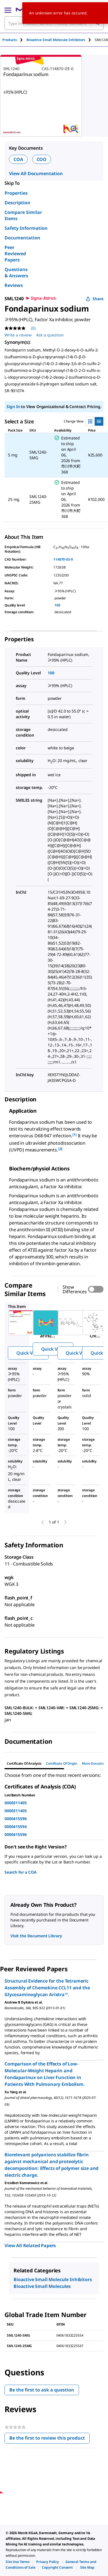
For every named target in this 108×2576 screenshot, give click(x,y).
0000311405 (16, 1802)
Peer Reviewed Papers (15, 253)
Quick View (28, 1353)
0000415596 (16, 1818)
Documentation (22, 238)
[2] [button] (60, 1148)
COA (18, 159)
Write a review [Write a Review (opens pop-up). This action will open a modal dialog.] (18, 335)
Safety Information (26, 228)
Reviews (14, 285)
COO (42, 159)
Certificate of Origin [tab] (61, 1763)
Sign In (13, 406)
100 (57, 605)
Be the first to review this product (49, 2439)
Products (9, 39)
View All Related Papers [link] (30, 2245)
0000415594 (16, 1826)
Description (17, 203)
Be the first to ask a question (41, 2390)
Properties (16, 193)
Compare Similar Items (23, 215)
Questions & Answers (16, 272)
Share (94, 298)
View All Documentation (36, 173)
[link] (18, 2561)
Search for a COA (21, 1872)
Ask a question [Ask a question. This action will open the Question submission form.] (50, 335)
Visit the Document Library (36, 1935)
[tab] (14, 39)
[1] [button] (74, 1134)
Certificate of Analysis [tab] (24, 1763)
